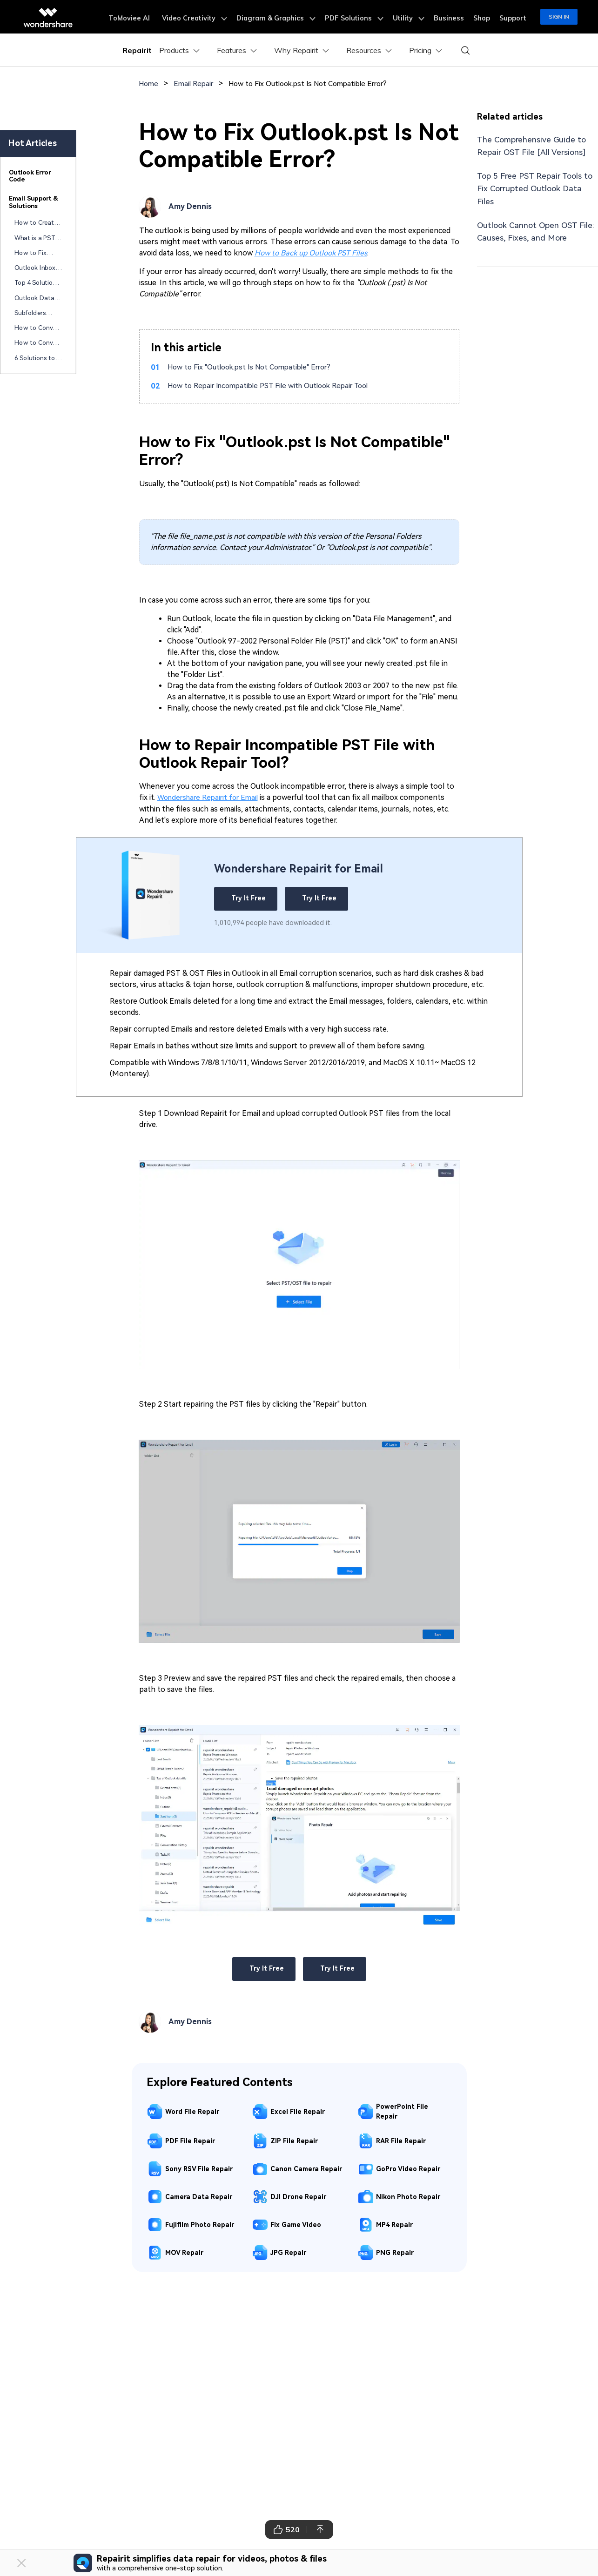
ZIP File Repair (294, 2140)
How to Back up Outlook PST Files (311, 252)
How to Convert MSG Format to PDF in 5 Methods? (37, 328)
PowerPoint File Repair (402, 2111)
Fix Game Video (295, 2223)
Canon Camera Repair (306, 2168)
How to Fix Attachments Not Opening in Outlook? (36, 253)
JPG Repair (288, 2251)
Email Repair (196, 83)
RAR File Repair (401, 2140)
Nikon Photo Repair (408, 2196)
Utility (418, 17)
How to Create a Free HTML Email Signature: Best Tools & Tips (37, 223)
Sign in (559, 16)
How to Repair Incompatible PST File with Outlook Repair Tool (275, 385)
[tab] (38, 177)
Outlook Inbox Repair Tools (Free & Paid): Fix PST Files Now (34, 268)
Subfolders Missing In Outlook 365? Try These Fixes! (37, 313)
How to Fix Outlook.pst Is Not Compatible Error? (318, 83)
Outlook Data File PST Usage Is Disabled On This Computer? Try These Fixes (37, 298)
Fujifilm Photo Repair (199, 2223)
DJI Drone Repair (298, 2196)
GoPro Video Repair (408, 2168)
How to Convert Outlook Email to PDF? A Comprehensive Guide (37, 343)
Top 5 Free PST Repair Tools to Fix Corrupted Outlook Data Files (536, 188)
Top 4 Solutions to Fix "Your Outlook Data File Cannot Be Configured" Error (37, 283)
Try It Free (246, 898)
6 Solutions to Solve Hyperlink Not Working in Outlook (36, 358)
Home (149, 83)
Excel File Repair (297, 2110)
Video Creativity (215, 17)
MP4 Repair (394, 2223)
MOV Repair (184, 2251)
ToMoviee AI (153, 17)
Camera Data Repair (198, 2196)
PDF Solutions (367, 17)
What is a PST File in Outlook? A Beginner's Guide (36, 238)
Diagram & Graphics (293, 17)
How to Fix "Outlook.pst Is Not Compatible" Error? (255, 366)
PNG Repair (395, 2251)
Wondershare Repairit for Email (211, 797)
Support (514, 17)
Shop (485, 17)
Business (455, 17)
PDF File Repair (190, 2140)
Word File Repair (192, 2110)
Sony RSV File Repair (199, 2168)
